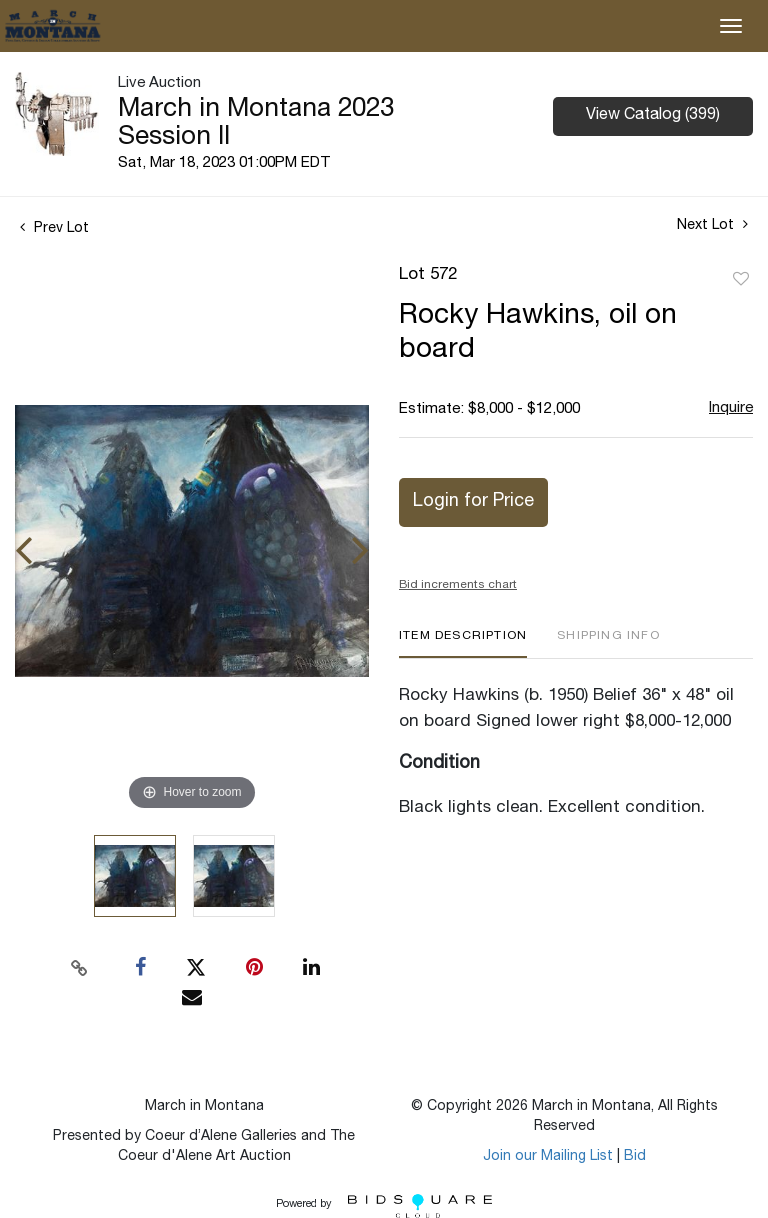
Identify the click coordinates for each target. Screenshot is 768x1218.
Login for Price (473, 502)
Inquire (731, 408)
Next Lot (712, 225)
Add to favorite (741, 280)
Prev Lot (54, 229)
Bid (635, 1157)
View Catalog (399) (653, 116)
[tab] (463, 643)
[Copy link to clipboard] (80, 968)
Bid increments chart (458, 585)
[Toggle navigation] (731, 26)
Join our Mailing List (548, 1157)
